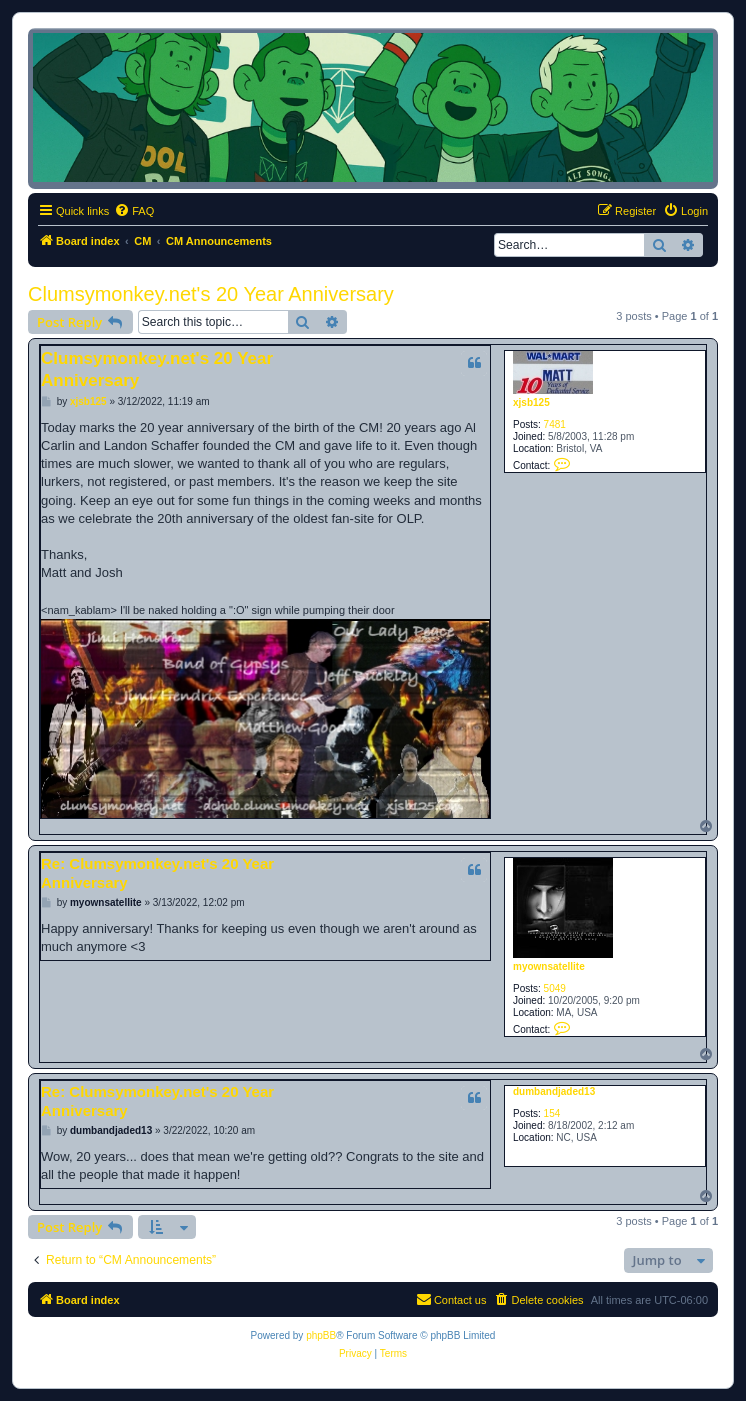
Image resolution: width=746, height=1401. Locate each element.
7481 (555, 424)
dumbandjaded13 (554, 1091)
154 (552, 1113)
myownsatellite (549, 966)
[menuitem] (134, 211)
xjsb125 (531, 402)
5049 (555, 988)
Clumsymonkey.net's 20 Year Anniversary (211, 294)
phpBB (321, 1335)
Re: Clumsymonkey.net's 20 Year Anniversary (157, 873)
